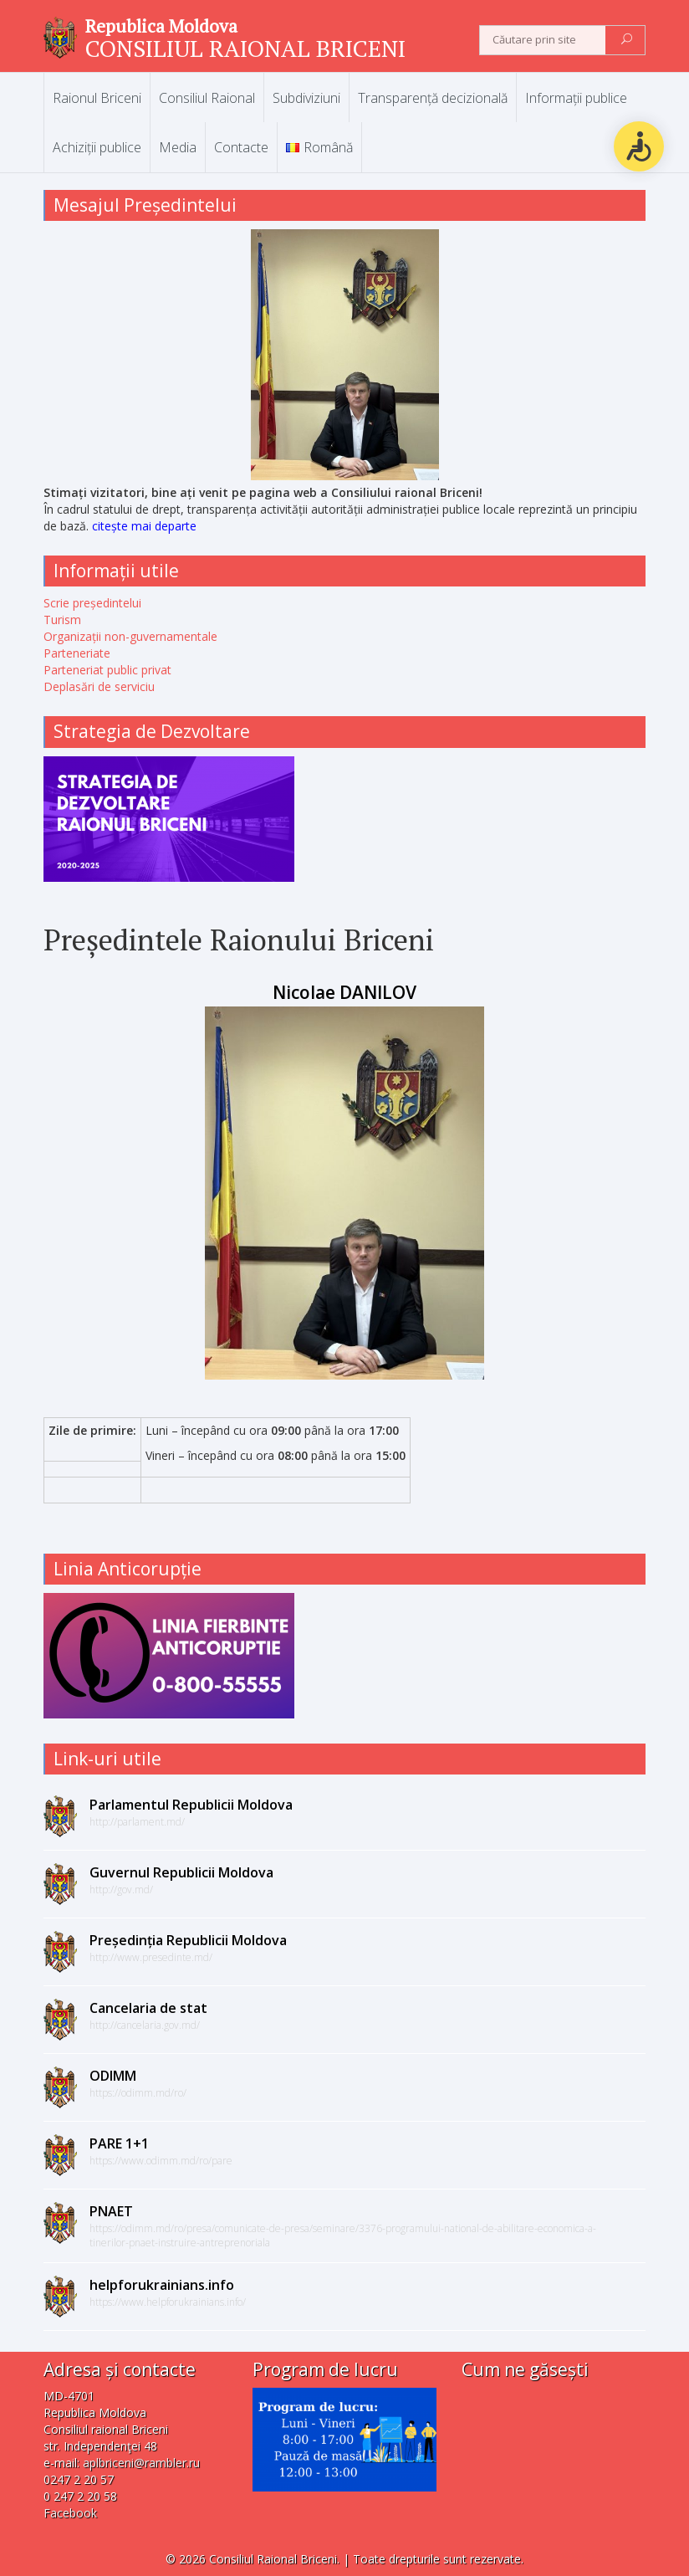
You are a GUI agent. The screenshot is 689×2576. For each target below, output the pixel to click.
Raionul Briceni (97, 98)
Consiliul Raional (207, 98)
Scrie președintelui (92, 603)
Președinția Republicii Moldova (188, 1940)
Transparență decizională (433, 98)
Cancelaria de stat (148, 2008)
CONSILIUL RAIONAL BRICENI (245, 48)
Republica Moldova (161, 26)
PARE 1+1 (119, 2143)
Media (177, 147)
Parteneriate (76, 653)
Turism (62, 619)
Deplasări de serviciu (99, 686)
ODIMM (112, 2075)
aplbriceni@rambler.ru (141, 2463)
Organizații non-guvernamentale (130, 636)
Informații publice (576, 98)
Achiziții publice (97, 147)
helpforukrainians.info (161, 2285)
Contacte (241, 147)
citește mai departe (144, 526)
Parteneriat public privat (107, 670)
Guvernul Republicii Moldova (181, 1872)
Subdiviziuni (306, 98)
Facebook (70, 2513)
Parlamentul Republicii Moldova (191, 1804)
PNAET (111, 2211)
